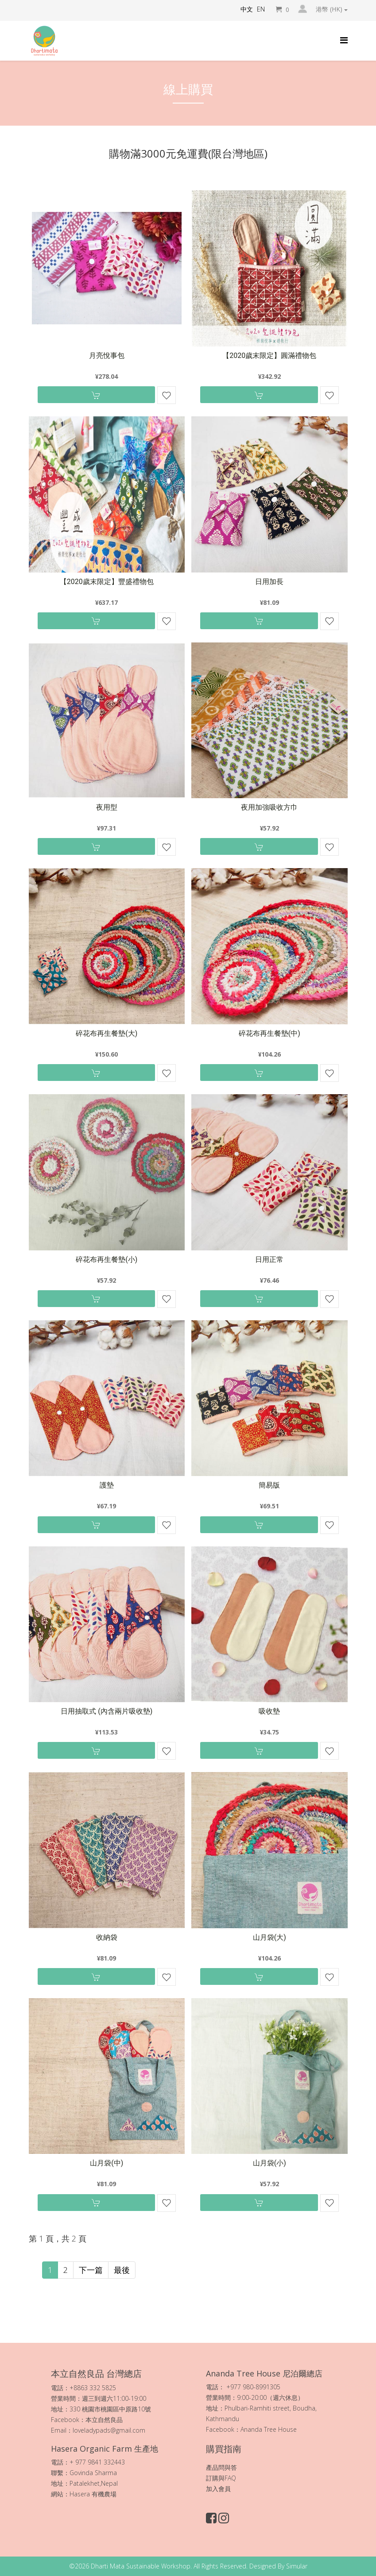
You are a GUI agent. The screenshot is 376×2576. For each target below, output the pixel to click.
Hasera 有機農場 (94, 2494)
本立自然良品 (104, 2419)
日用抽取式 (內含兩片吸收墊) (106, 1711)
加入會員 (218, 2488)
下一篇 (91, 2270)
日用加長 (269, 581)
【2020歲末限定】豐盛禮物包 (107, 581)
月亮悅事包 (106, 355)
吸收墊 (269, 1711)
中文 (246, 9)
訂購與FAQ (221, 2478)
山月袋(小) (269, 2163)
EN (261, 9)
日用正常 (269, 1259)
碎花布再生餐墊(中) (269, 1033)
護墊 (107, 1485)
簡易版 (269, 1485)
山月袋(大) (269, 1937)
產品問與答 (221, 2467)
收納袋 (106, 1937)
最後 (122, 2270)
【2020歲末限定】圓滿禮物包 (269, 355)
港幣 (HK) (332, 9)
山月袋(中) (106, 2163)
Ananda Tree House (268, 2429)
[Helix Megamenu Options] (344, 40)
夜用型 (106, 807)
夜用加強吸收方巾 (269, 807)
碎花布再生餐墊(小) (106, 1259)
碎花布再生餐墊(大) (106, 1033)
